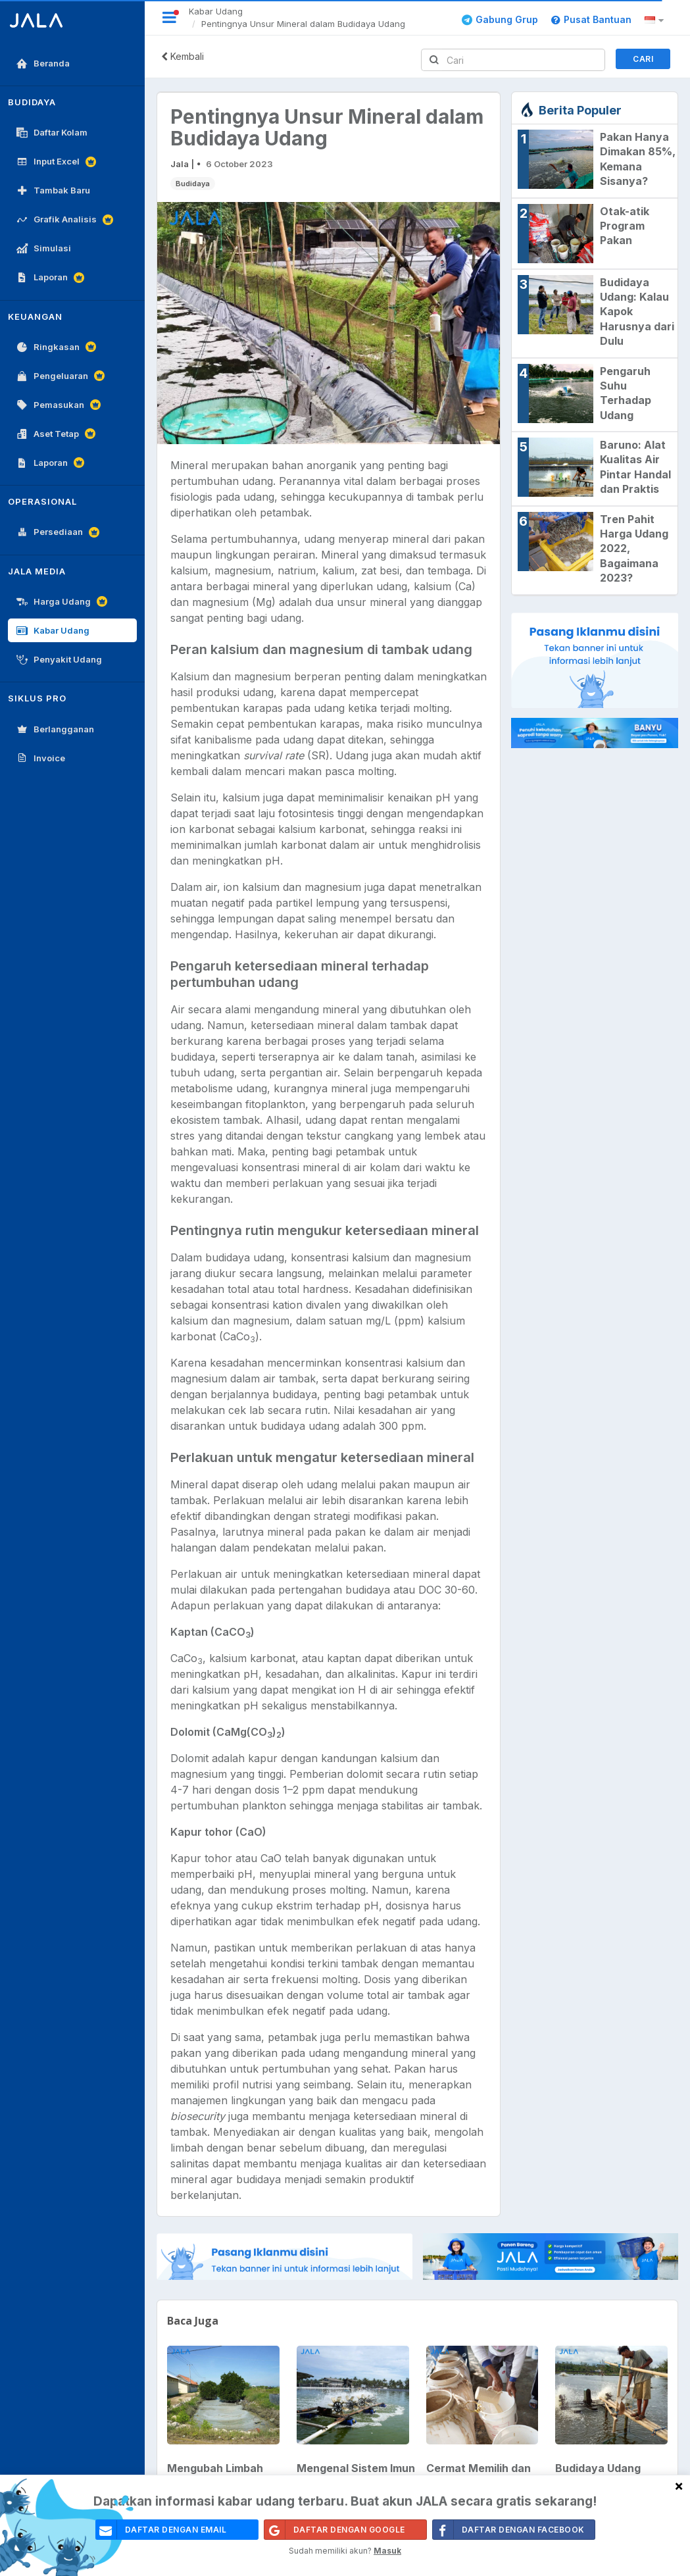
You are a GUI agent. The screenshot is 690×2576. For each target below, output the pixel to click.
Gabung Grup (500, 19)
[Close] (678, 2485)
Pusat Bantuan (591, 19)
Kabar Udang (216, 11)
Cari (643, 59)
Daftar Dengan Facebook (509, 2529)
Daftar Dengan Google (334, 2529)
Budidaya (193, 183)
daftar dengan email (161, 2529)
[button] (656, 20)
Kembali (182, 56)
